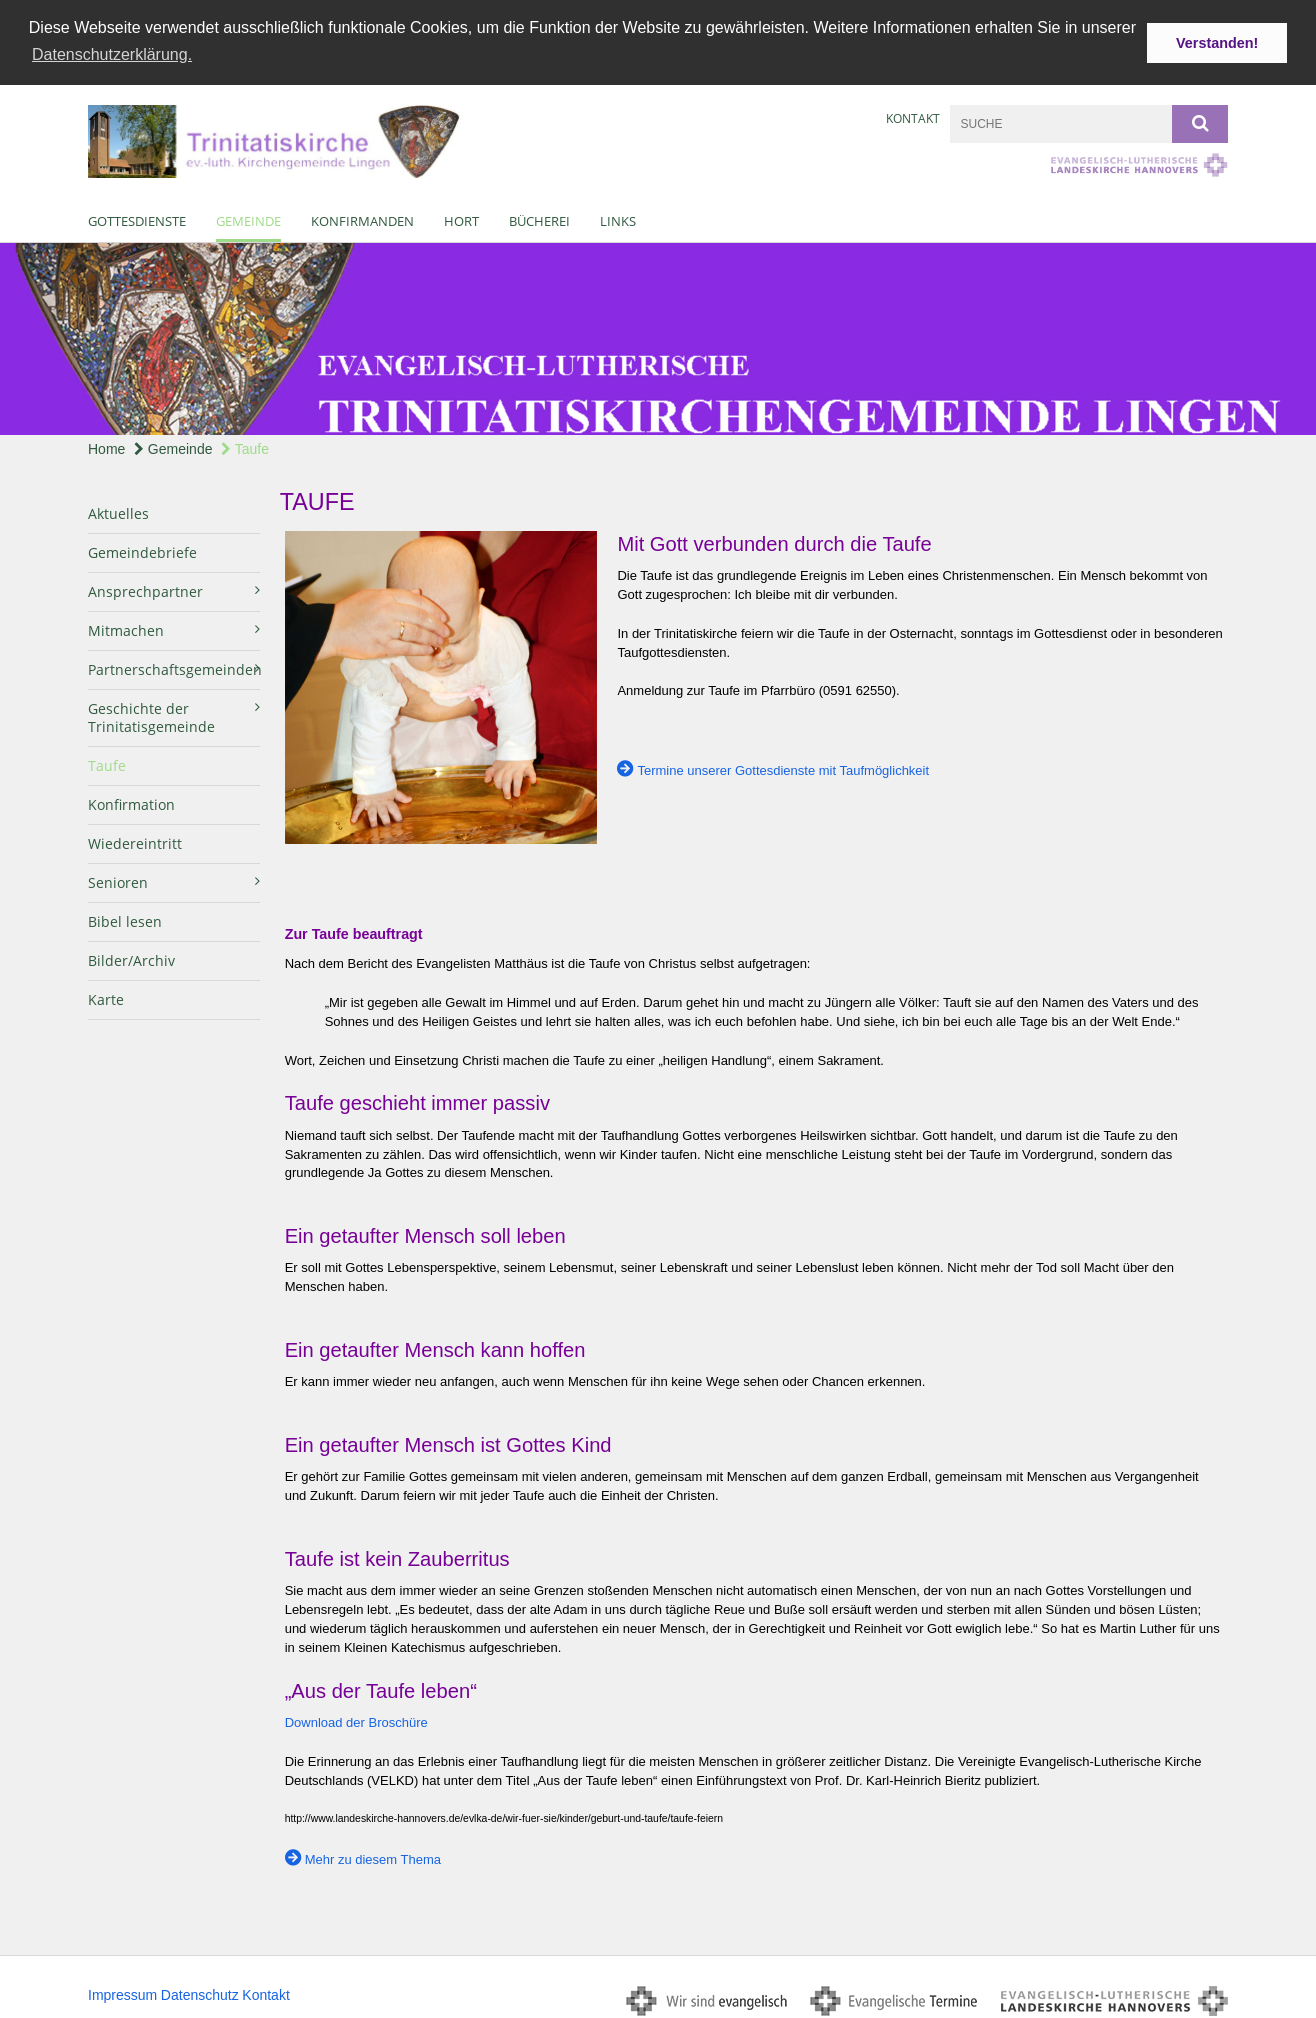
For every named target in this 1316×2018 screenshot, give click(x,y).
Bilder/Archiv (131, 957)
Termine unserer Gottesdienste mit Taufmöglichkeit (783, 767)
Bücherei (539, 218)
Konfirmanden (362, 218)
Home (106, 446)
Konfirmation (131, 801)
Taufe (245, 446)
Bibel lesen (125, 918)
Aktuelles (118, 510)
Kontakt (913, 115)
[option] (658, 336)
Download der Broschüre (356, 1719)
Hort (461, 218)
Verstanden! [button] (1217, 43)
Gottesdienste (137, 218)
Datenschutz (200, 1992)
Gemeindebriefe (142, 549)
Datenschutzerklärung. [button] (112, 54)
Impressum (122, 1992)
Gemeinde (248, 218)
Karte (106, 996)
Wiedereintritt (135, 840)
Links (618, 218)
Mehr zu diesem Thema (373, 1856)
